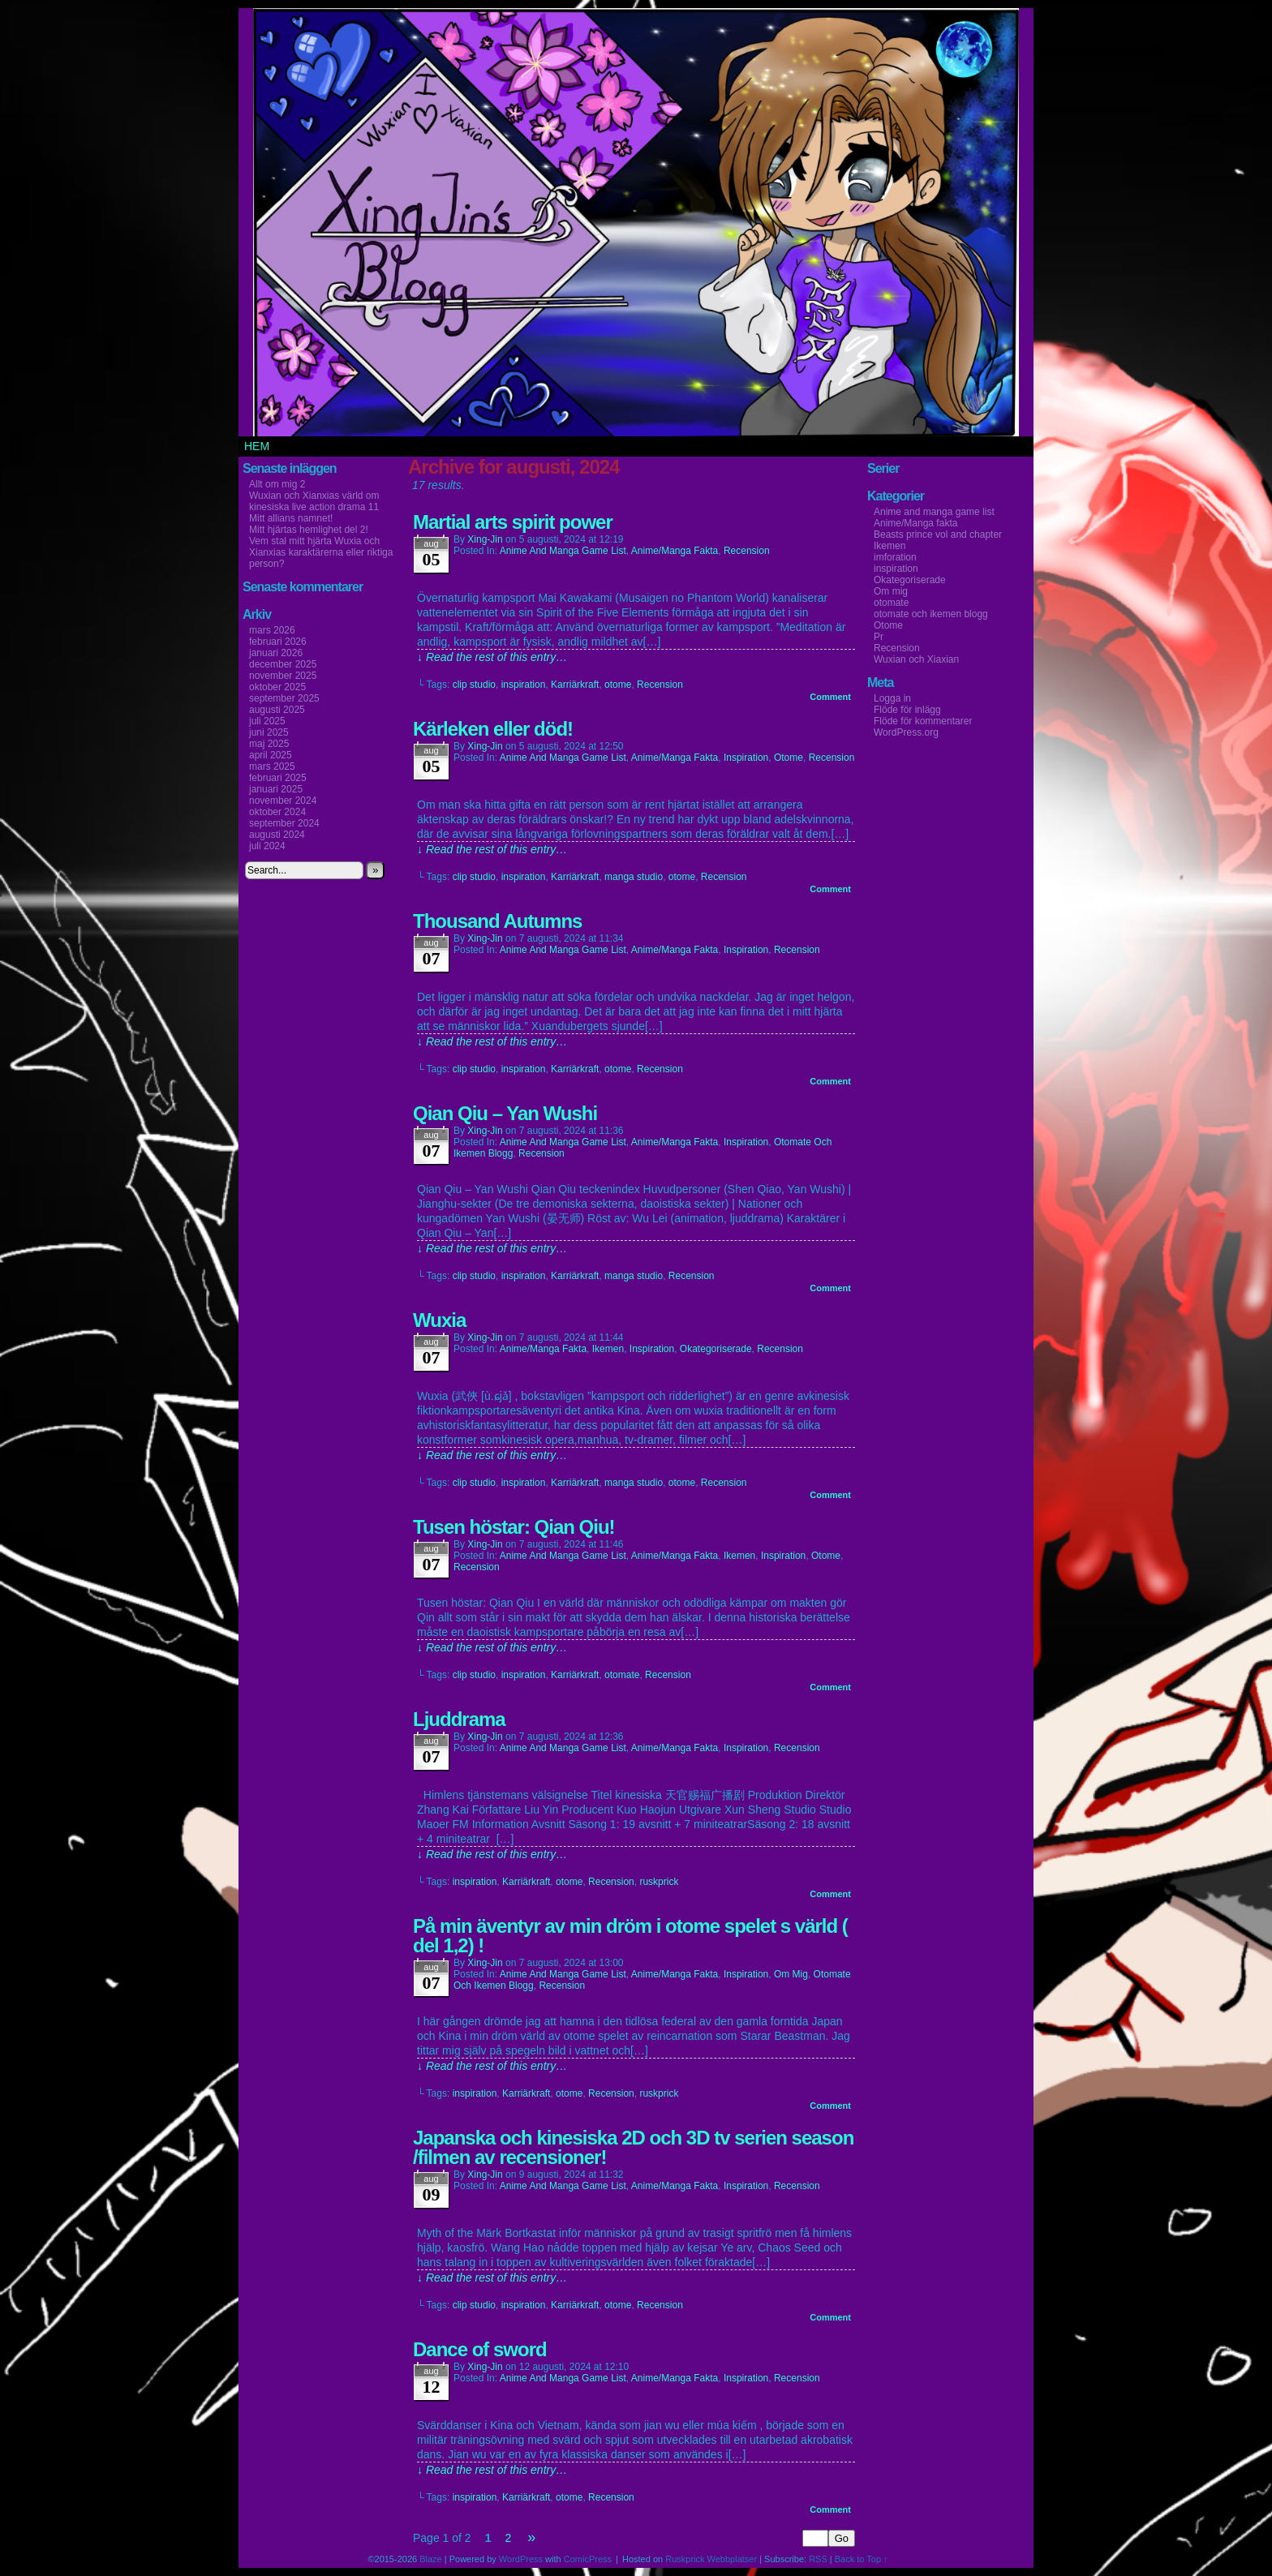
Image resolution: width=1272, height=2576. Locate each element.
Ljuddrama (459, 1719)
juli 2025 (267, 721)
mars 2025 (272, 766)
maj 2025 (269, 743)
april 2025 (270, 755)
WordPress (521, 2559)
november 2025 (282, 675)
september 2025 (284, 698)
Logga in (892, 698)
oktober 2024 (277, 812)
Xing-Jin (484, 539)
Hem (256, 446)
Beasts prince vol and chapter (938, 534)
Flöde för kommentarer (923, 721)
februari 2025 (278, 778)
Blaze (430, 2559)
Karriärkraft (575, 684)
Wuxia (439, 1320)
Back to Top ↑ (861, 2559)
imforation (895, 557)
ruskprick (658, 1881)
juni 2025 (269, 732)
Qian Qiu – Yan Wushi (505, 1113)
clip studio (474, 684)
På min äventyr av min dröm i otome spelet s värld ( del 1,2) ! (630, 1935)
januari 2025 (276, 789)
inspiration (523, 684)
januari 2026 (276, 653)
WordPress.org (906, 732)
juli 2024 (267, 846)
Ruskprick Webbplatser (711, 2559)
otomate (621, 1675)
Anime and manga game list (563, 550)
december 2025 (282, 664)
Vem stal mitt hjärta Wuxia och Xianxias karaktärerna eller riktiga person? (321, 552)
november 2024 (282, 800)
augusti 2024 (277, 834)
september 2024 (284, 823)
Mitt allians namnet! (291, 518)
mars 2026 (272, 630)
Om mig (791, 1974)
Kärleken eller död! (493, 729)
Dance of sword (480, 2349)
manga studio (633, 876)
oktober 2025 (277, 687)
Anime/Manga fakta (674, 550)
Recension (747, 550)
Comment (830, 697)
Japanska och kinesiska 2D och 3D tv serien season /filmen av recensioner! (633, 2147)
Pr (878, 636)
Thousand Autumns (497, 921)
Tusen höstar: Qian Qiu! (514, 1527)
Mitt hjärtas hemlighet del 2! (308, 529)
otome (617, 684)
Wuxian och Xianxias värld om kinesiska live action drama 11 (314, 501)
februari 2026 (278, 641)
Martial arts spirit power (512, 522)
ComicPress (588, 2559)
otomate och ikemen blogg (931, 614)
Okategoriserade (716, 1349)
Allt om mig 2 (277, 484)
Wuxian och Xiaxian (916, 659)
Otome (788, 757)
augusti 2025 (277, 709)
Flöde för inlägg (907, 709)
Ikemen (608, 1349)
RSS (818, 2559)
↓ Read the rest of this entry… (492, 656)
